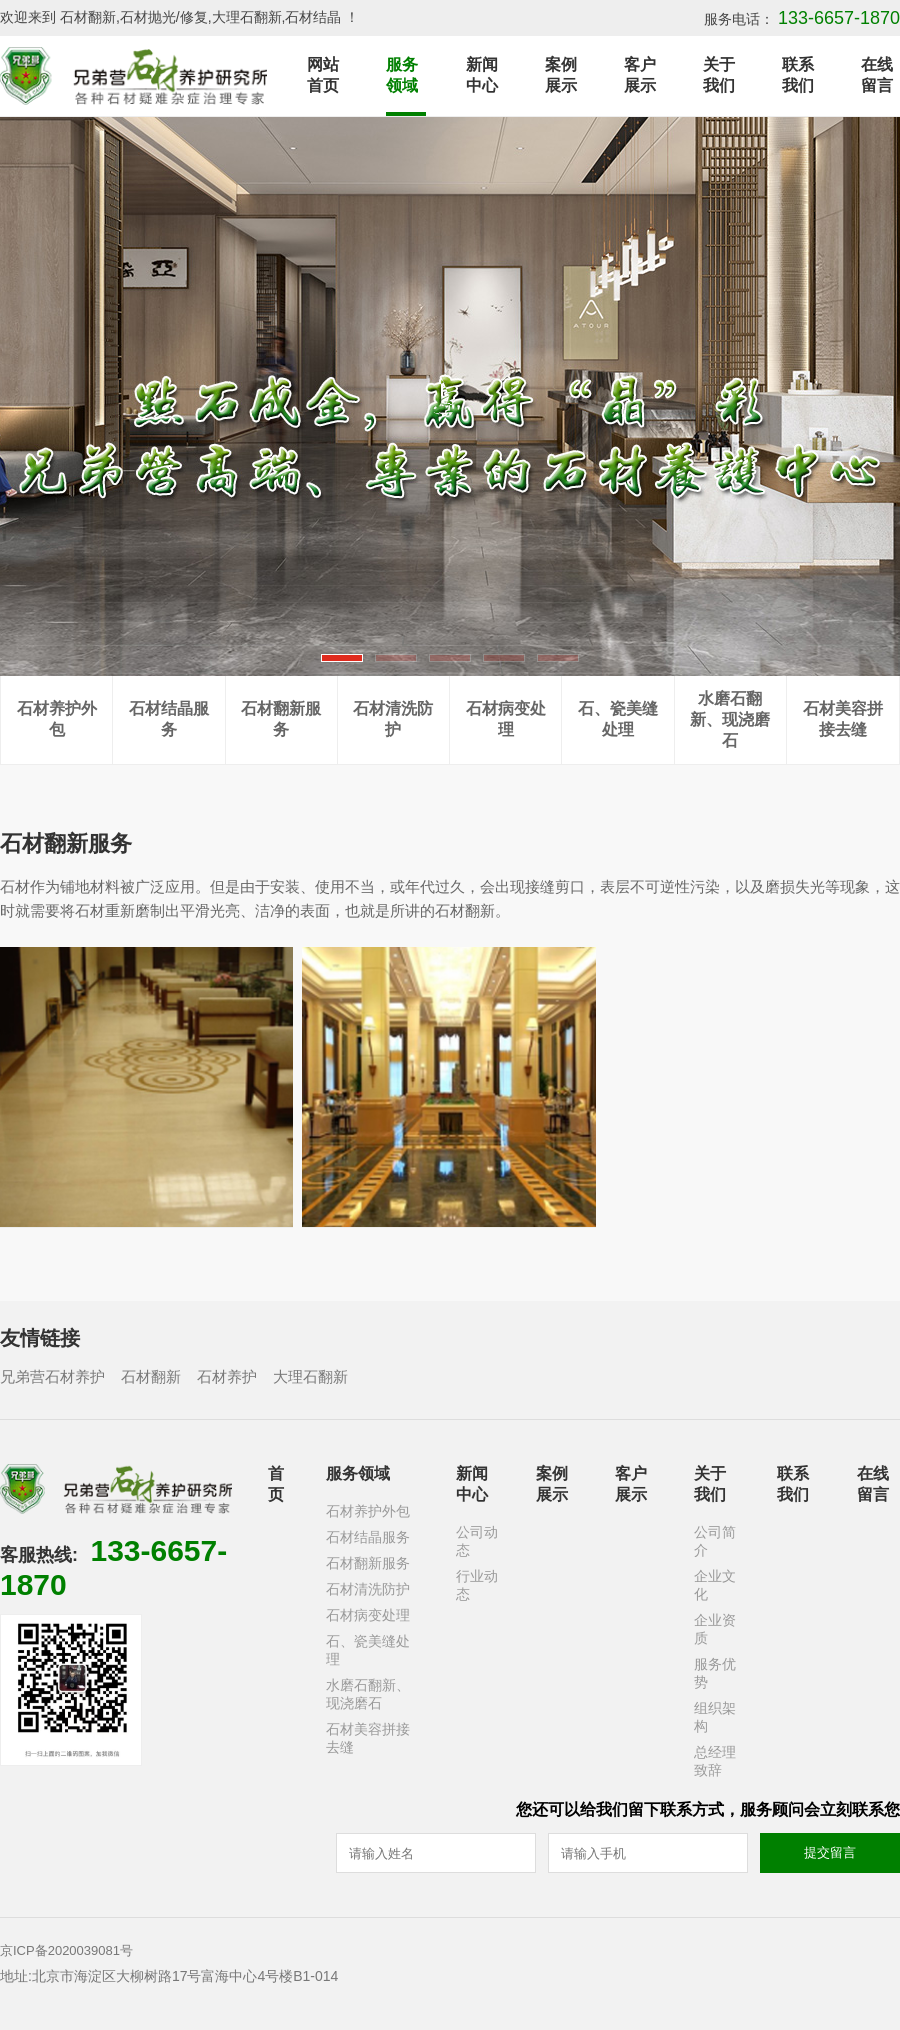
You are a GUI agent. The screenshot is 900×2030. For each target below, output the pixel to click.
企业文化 (715, 1585)
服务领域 (402, 75)
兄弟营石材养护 (52, 1376)
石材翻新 (151, 1376)
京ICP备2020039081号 (66, 1950)
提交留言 (830, 1852)
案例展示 (561, 75)
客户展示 (640, 75)
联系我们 (798, 75)
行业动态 (477, 1585)
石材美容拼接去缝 (843, 719)
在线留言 (877, 75)
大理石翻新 (310, 1376)
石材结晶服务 (169, 719)
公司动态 (477, 1541)
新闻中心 (482, 75)
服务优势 (715, 1673)
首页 (276, 1484)
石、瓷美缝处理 (618, 719)
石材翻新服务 (281, 719)
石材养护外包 (57, 719)
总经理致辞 (715, 1761)
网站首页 (323, 75)
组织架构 (715, 1717)
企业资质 (715, 1629)
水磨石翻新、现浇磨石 (730, 719)
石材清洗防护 (393, 719)
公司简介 (715, 1541)
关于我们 (719, 75)
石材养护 (227, 1376)
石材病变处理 (506, 719)
